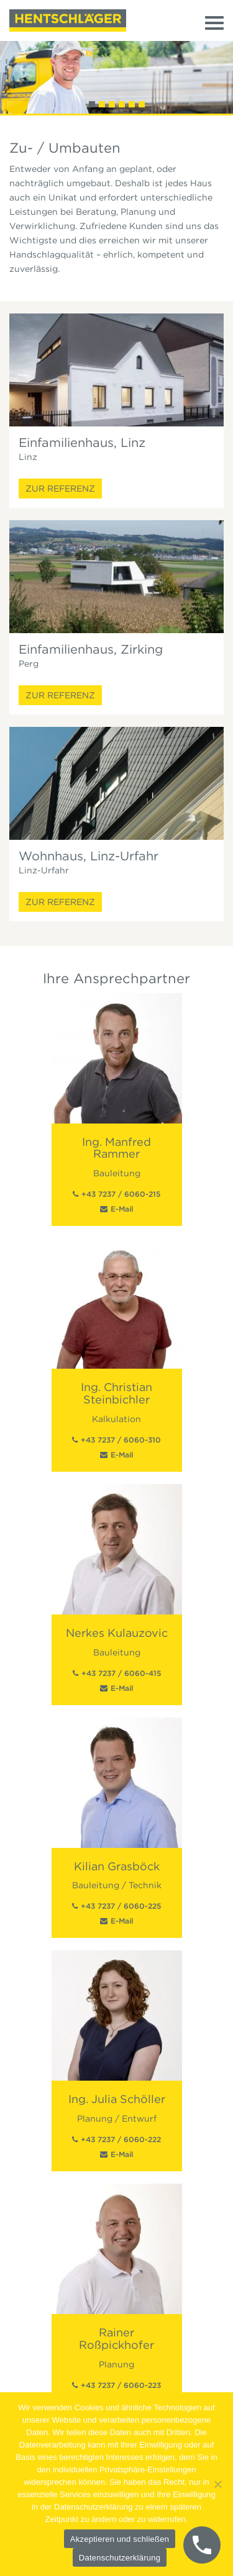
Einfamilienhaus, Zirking (91, 649)
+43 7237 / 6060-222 (121, 2139)
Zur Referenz (60, 488)
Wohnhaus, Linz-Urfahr (88, 856)
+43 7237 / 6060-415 (121, 1673)
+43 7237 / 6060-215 (120, 1194)
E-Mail (122, 1209)
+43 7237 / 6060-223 (121, 2385)
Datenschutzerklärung (119, 2557)
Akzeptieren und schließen (119, 2539)
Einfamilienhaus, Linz (82, 442)
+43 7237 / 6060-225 (121, 1906)
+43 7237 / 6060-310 (121, 1439)
